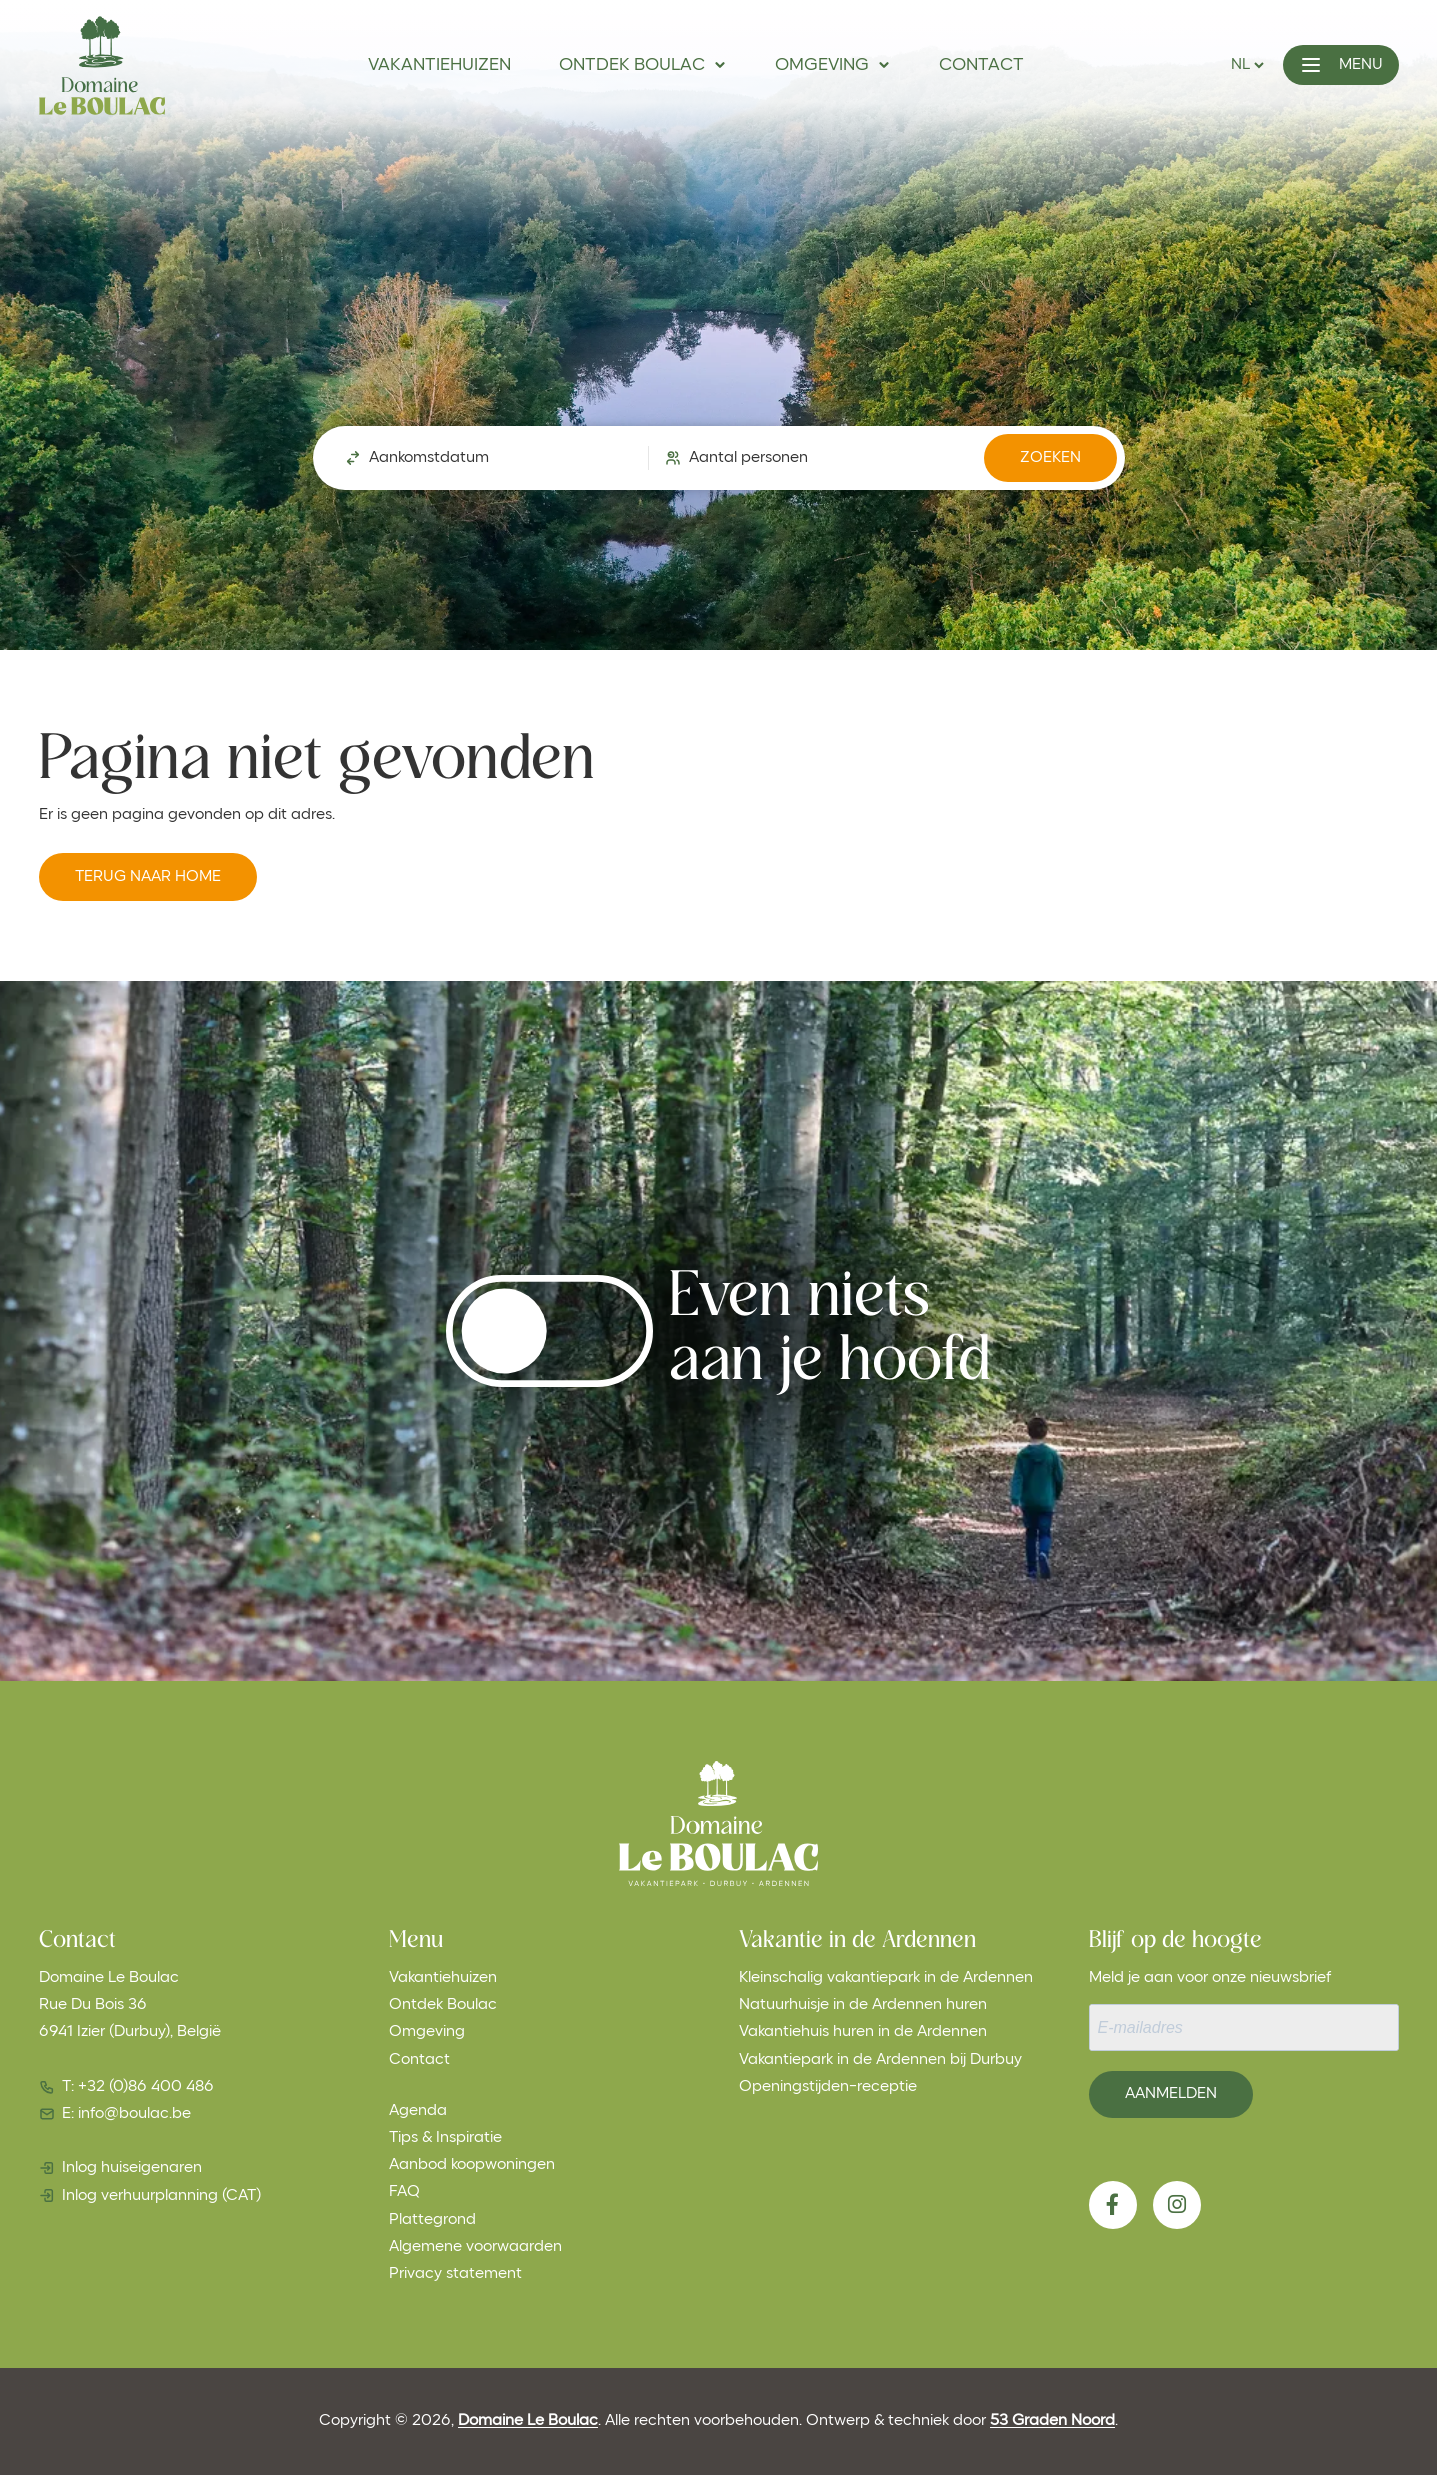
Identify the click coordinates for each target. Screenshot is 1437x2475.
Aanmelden (1171, 2094)
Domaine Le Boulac (528, 2421)
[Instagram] (1177, 2205)
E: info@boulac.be (126, 2114)
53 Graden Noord (1052, 2421)
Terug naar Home (148, 877)
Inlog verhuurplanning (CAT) (161, 2196)
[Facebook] (1113, 2205)
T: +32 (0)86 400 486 (138, 2087)
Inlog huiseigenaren (132, 2168)
